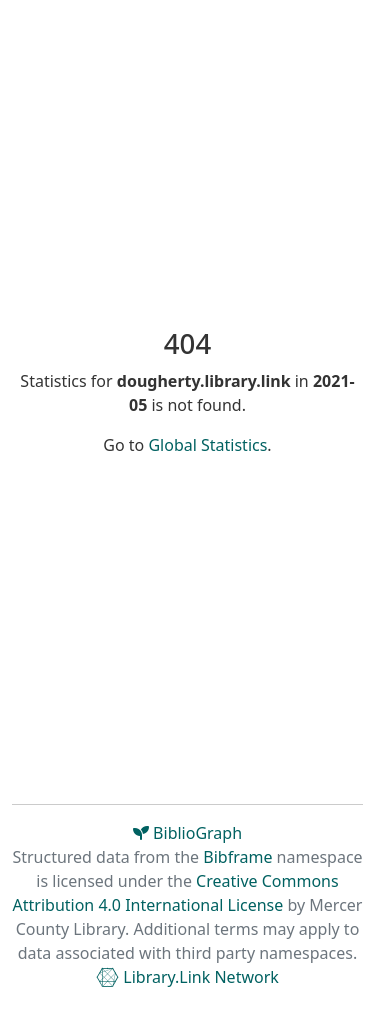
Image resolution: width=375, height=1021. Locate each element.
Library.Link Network (187, 977)
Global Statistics (207, 445)
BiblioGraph (187, 833)
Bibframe (237, 857)
